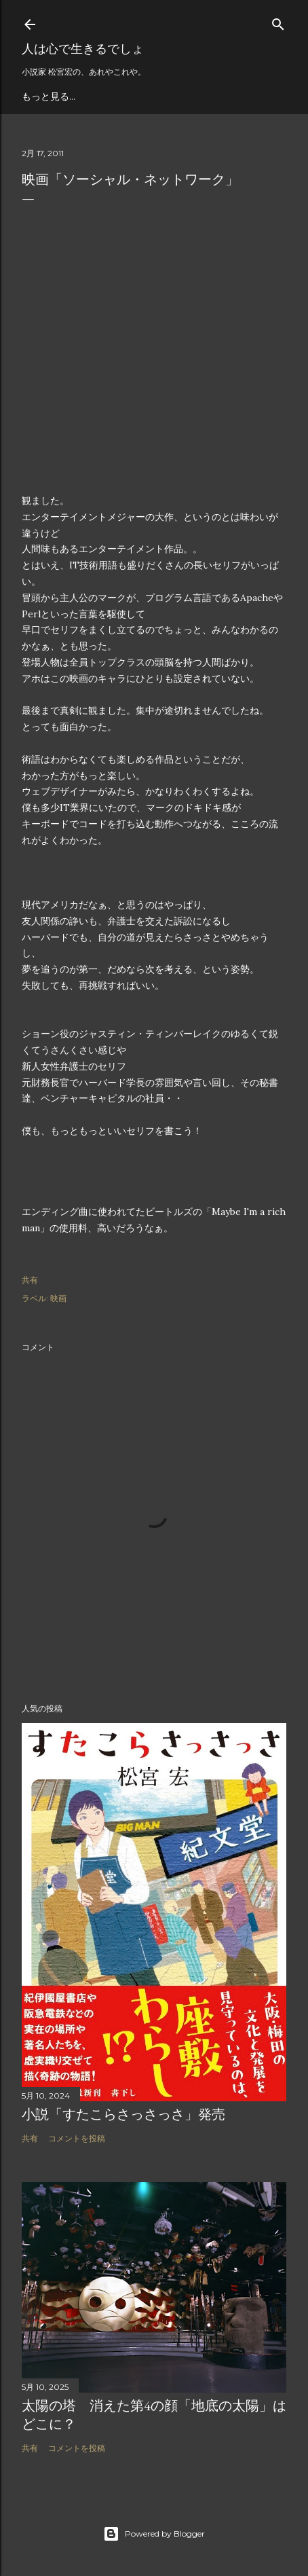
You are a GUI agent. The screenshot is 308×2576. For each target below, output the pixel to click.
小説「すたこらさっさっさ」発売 (123, 2114)
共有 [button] (30, 1280)
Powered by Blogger (154, 2534)
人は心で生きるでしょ (83, 48)
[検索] (278, 21)
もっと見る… (48, 96)
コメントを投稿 (76, 2138)
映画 (58, 1298)
